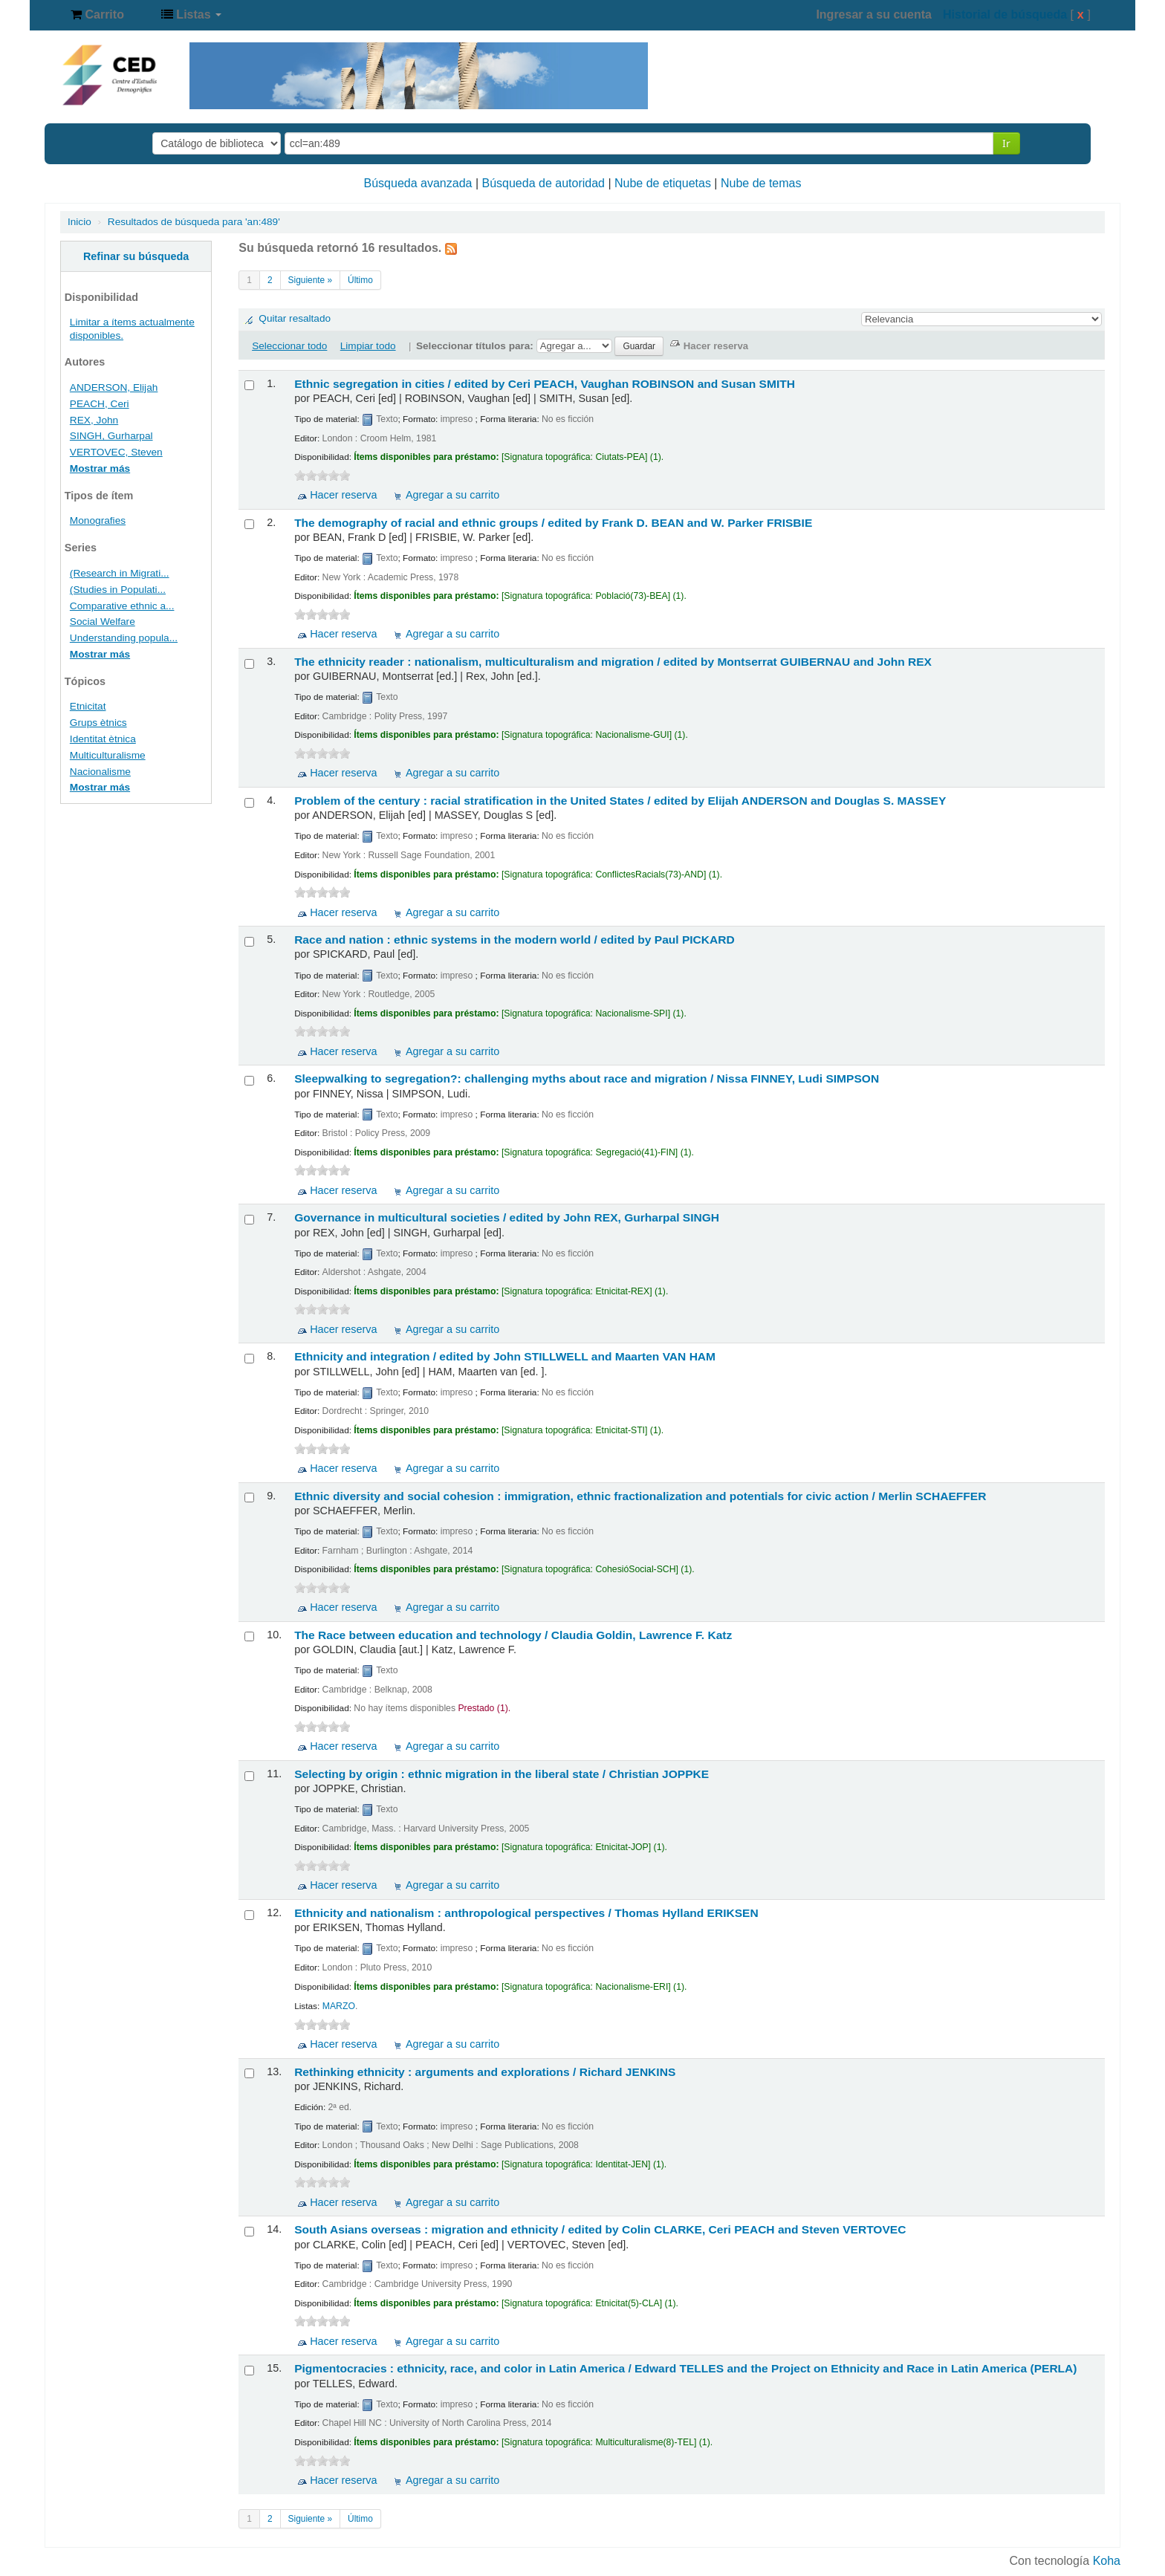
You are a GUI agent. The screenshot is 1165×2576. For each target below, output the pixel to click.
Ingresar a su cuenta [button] (874, 14)
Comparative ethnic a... (122, 605)
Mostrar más (100, 468)
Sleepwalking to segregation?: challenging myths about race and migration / (586, 1078)
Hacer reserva (343, 495)
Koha (1106, 2560)
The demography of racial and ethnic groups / (553, 522)
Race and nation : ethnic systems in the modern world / (514, 939)
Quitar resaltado (295, 318)
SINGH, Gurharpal (111, 435)
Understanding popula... (124, 637)
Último (360, 280)
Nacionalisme (100, 771)
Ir (1006, 143)
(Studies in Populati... (118, 589)
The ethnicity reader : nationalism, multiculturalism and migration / (613, 661)
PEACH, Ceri (99, 403)
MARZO (338, 2006)
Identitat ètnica (103, 738)
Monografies (98, 520)
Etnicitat (88, 706)
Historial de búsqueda (1005, 14)
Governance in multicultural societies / (506, 1217)
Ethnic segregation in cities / (544, 383)
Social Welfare (102, 621)
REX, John (94, 420)
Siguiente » (310, 280)
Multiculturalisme (108, 755)
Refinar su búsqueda (136, 256)
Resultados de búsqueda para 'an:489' (194, 221)
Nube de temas (761, 183)
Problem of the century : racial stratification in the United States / (620, 800)
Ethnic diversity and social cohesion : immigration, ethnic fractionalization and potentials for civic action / (640, 1496)
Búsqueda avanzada (418, 183)
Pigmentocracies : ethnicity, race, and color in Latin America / (685, 2368)
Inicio (79, 221)
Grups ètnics (98, 722)
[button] (97, 15)
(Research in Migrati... (119, 573)
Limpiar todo (368, 345)
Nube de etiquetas (662, 183)
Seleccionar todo (289, 345)
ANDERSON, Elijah (114, 387)
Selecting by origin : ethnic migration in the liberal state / (501, 1774)
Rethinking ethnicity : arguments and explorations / (484, 2072)
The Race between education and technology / (513, 1635)
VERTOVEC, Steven (116, 452)
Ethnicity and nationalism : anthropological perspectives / (526, 1913)
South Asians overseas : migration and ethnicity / (600, 2229)
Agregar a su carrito (452, 495)
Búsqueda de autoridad (543, 183)
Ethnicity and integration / (504, 1356)
